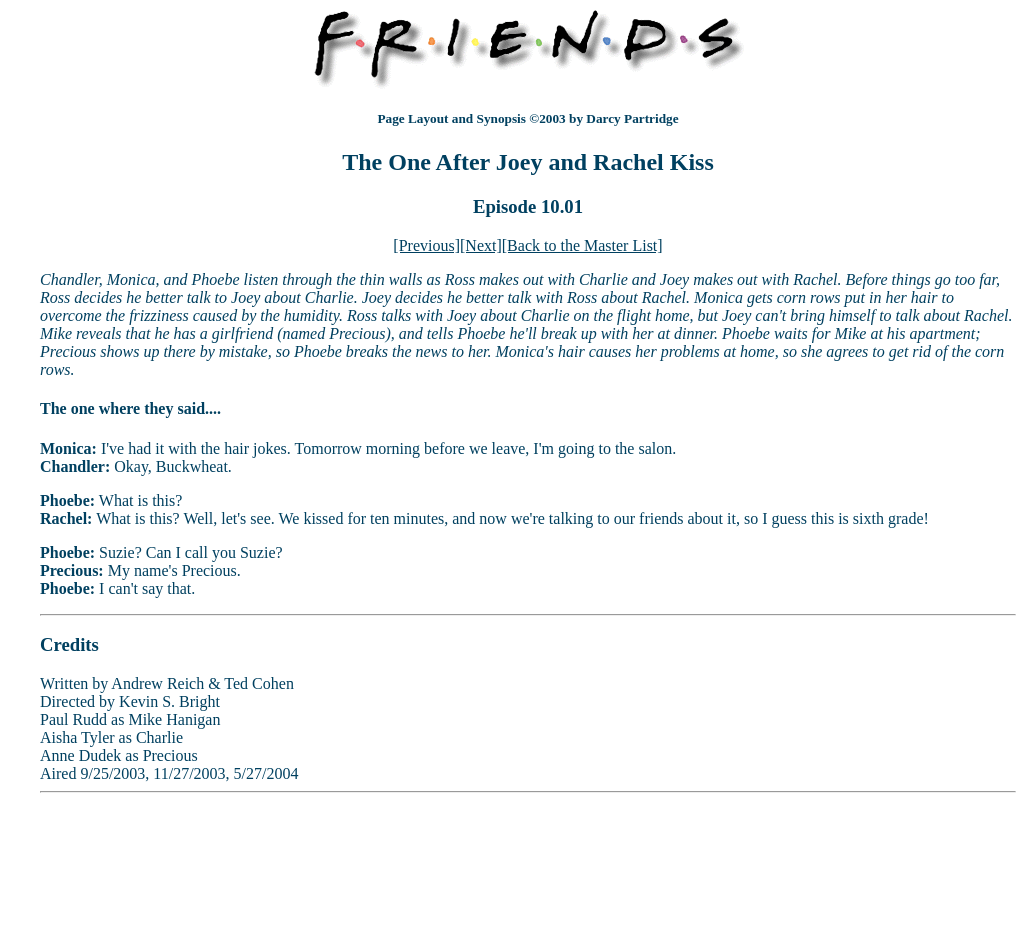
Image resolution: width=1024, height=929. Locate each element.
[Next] (481, 245)
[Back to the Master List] (582, 245)
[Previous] (426, 245)
